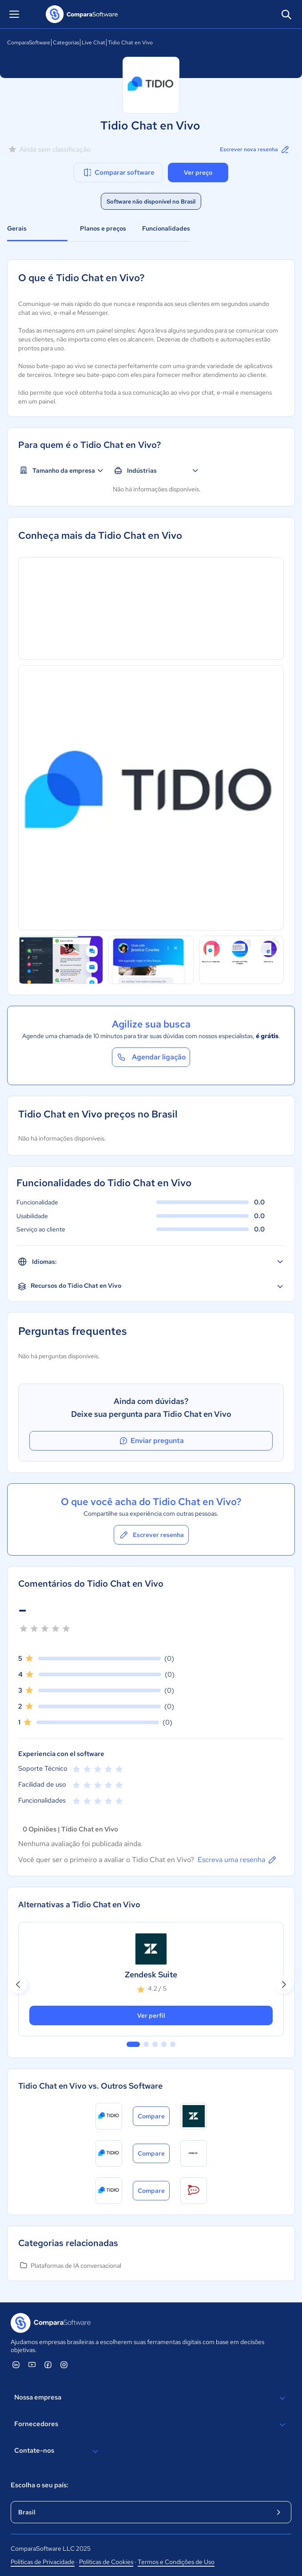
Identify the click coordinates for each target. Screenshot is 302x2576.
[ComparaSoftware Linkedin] (16, 2364)
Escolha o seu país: (39, 2485)
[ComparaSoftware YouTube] (32, 2364)
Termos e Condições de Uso (176, 2562)
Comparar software (118, 172)
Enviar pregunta (151, 1440)
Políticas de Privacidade (43, 2562)
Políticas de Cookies (106, 2562)
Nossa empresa (151, 2398)
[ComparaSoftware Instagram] (64, 2364)
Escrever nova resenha (255, 149)
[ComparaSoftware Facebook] (48, 2364)
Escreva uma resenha (238, 1860)
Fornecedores (151, 2424)
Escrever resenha (151, 1534)
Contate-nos (57, 2451)
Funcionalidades (166, 228)
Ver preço (198, 172)
